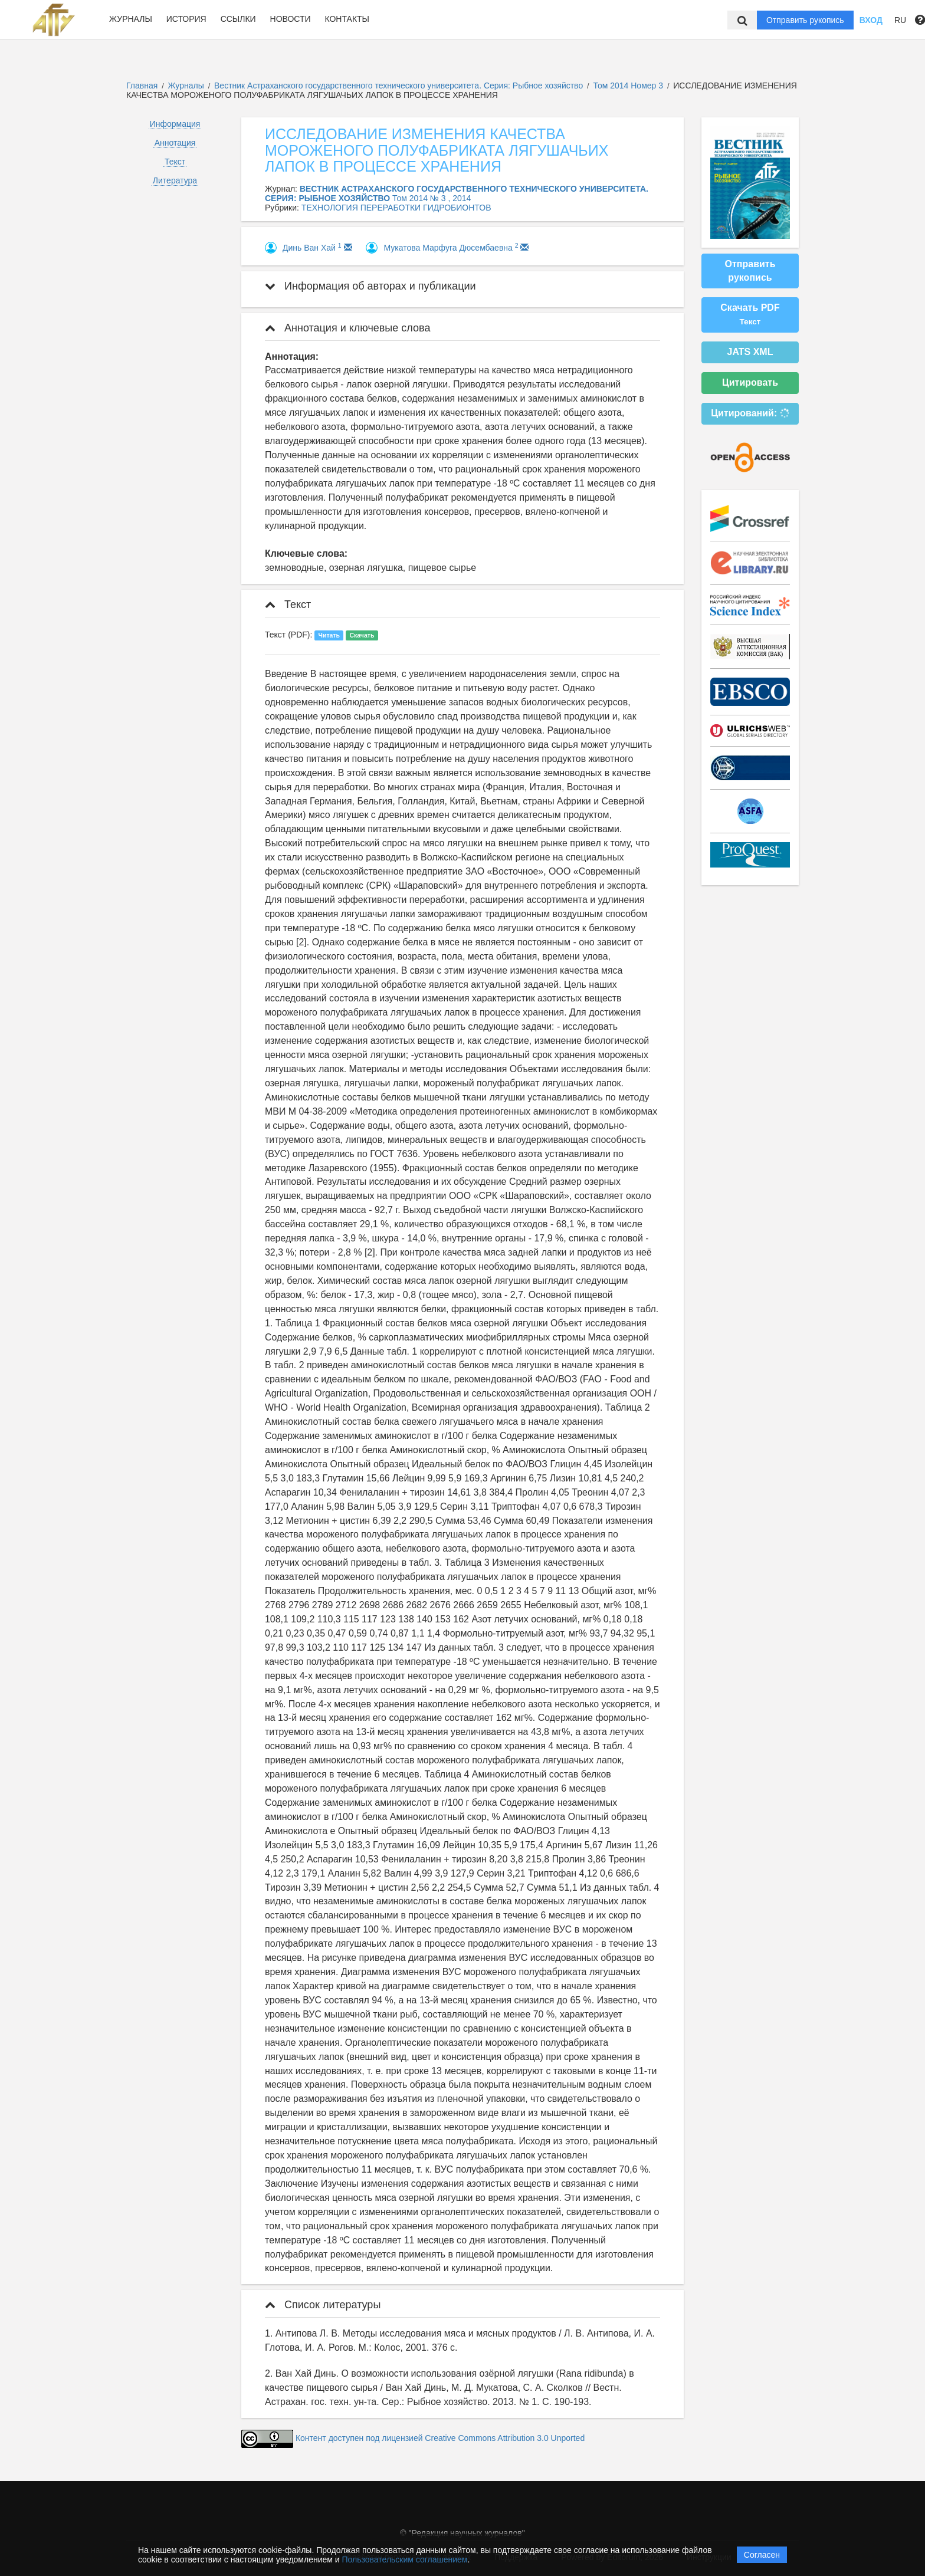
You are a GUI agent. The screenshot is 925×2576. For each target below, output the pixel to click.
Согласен (762, 2554)
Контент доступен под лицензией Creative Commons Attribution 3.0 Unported (440, 2438)
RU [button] (900, 20)
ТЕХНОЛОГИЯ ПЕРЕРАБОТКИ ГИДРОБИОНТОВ (396, 207)
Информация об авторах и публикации (370, 286)
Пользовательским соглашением (405, 2559)
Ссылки (238, 19)
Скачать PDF (749, 314)
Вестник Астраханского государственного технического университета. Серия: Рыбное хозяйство (399, 85)
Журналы (130, 19)
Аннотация (175, 142)
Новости (290, 19)
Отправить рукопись (805, 20)
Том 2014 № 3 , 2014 (431, 198)
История (186, 19)
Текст (175, 161)
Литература (175, 180)
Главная (142, 85)
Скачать (361, 635)
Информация (175, 124)
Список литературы (323, 2305)
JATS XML (750, 352)
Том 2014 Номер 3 (629, 85)
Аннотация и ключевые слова (347, 328)
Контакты (346, 19)
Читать (329, 635)
